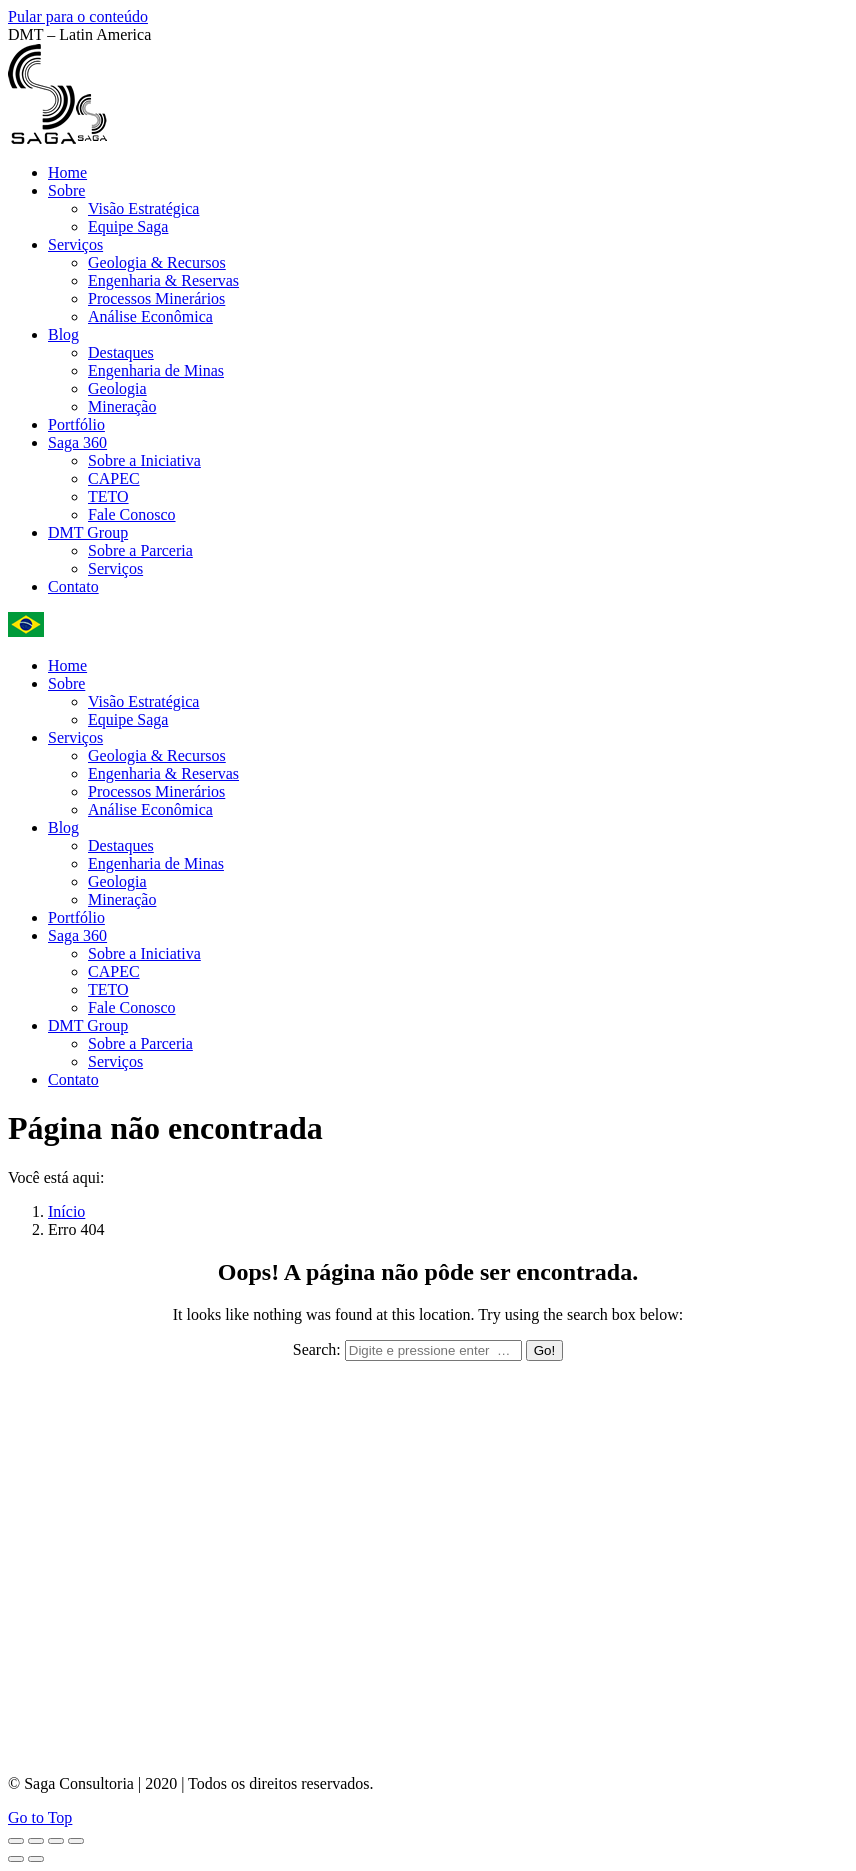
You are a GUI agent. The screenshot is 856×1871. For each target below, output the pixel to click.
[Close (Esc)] (16, 1841)
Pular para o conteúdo (78, 16)
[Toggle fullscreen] (56, 1841)
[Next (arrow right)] (36, 1859)
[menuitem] (67, 172)
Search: (317, 1349)
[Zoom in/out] (76, 1841)
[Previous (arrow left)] (16, 1859)
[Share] (36, 1841)
